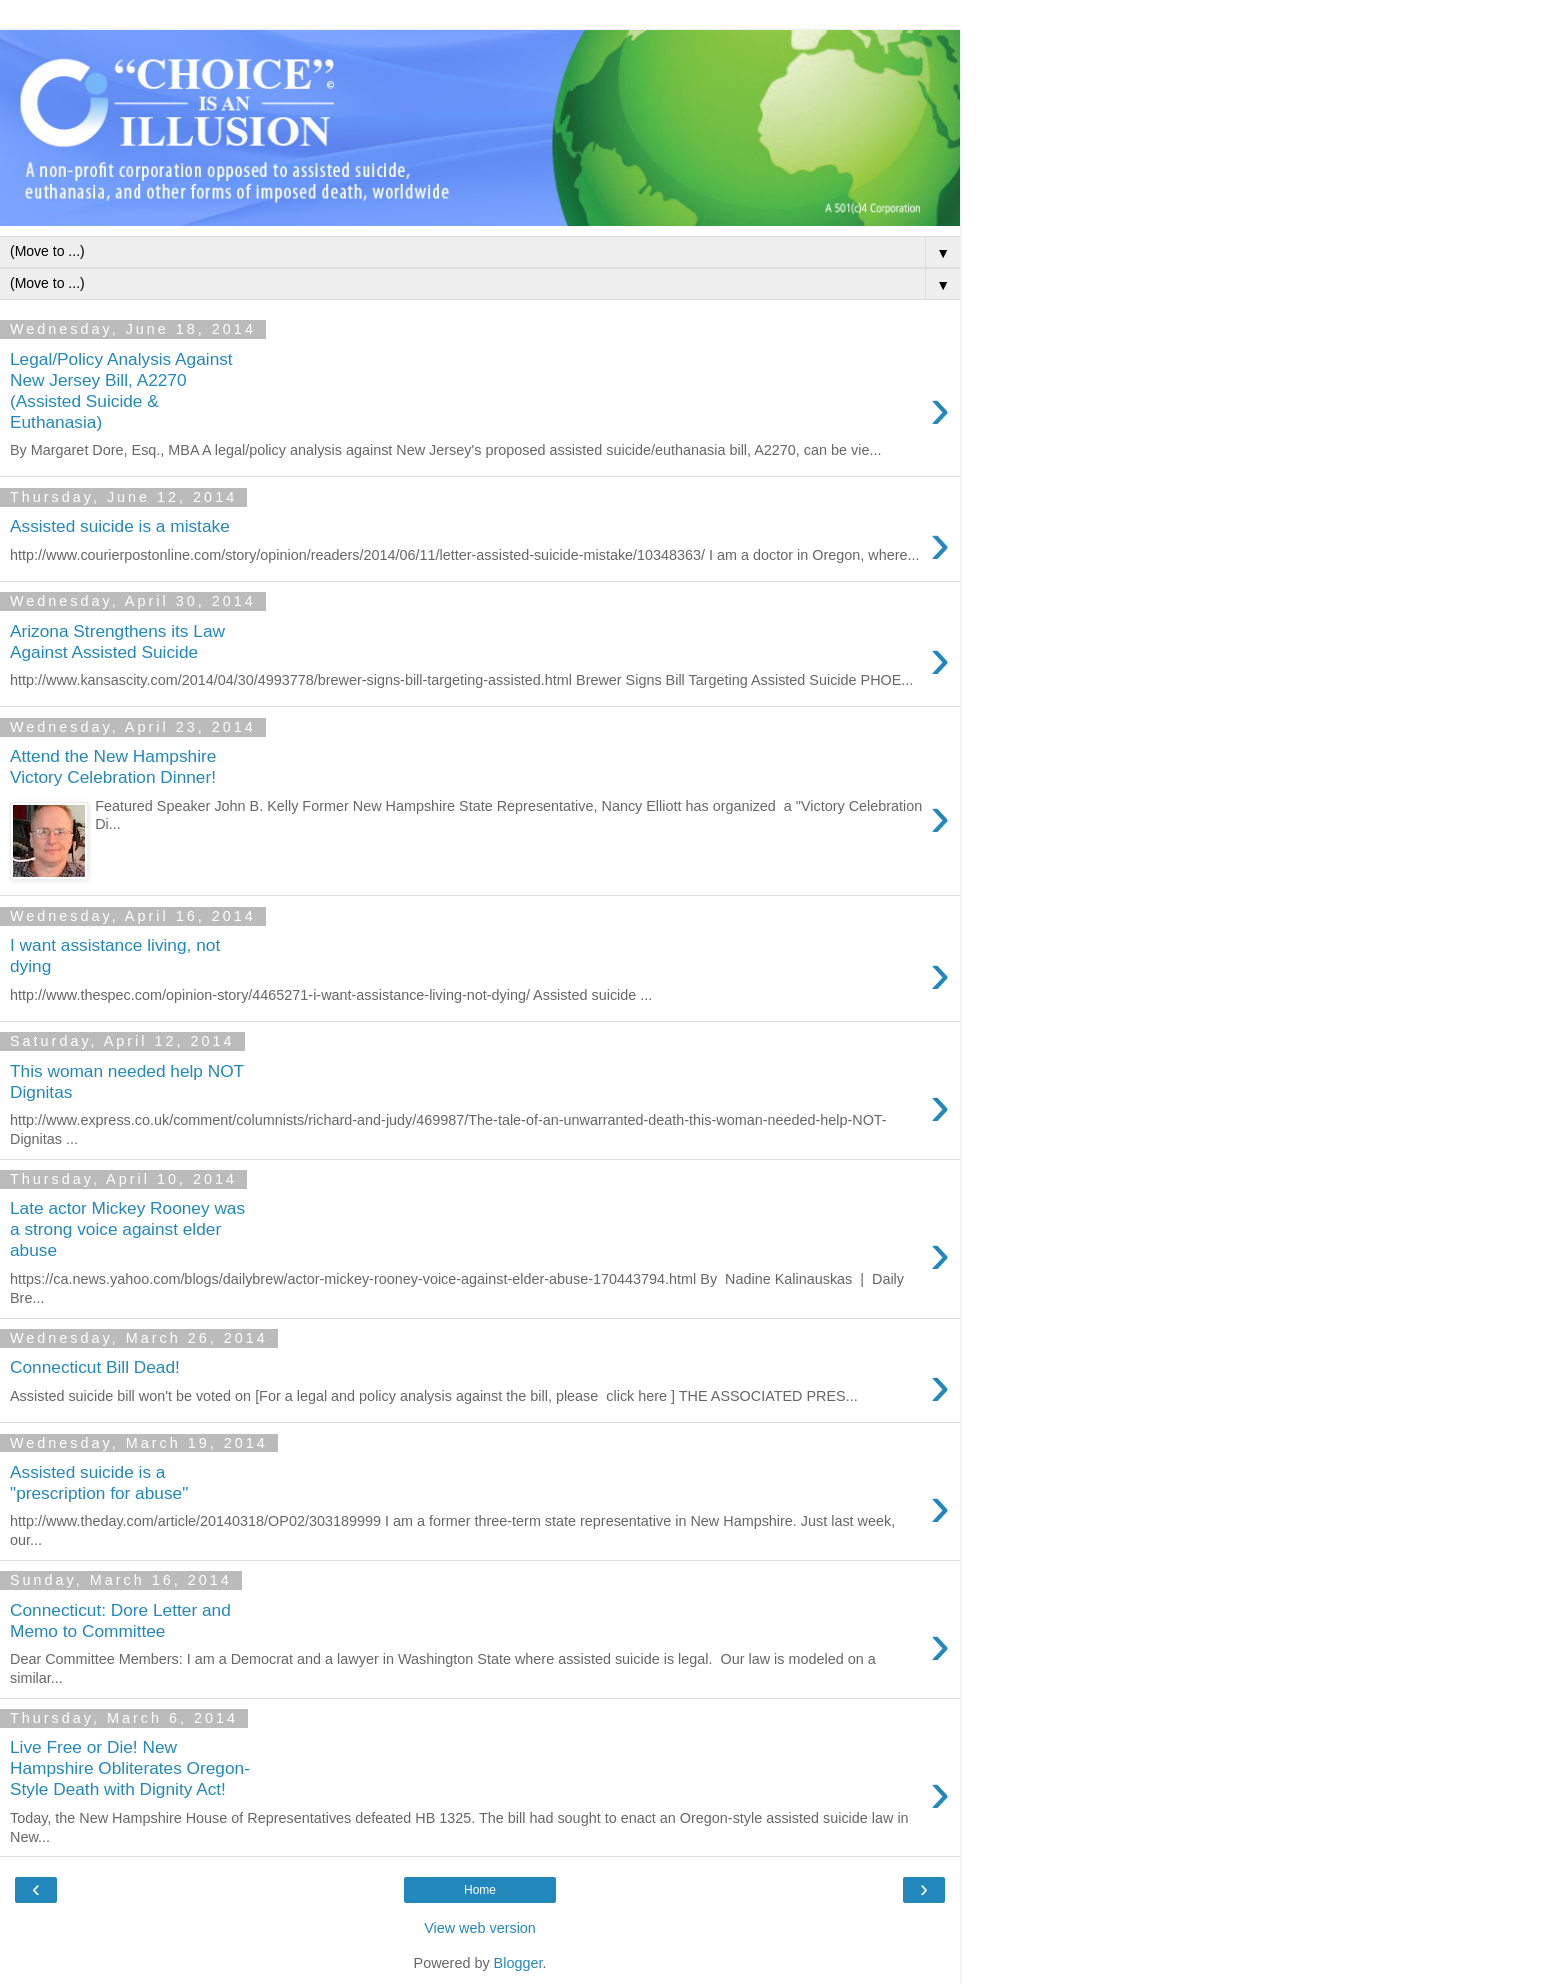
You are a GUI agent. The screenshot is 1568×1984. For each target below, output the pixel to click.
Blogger (518, 1963)
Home (480, 1890)
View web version (480, 1928)
